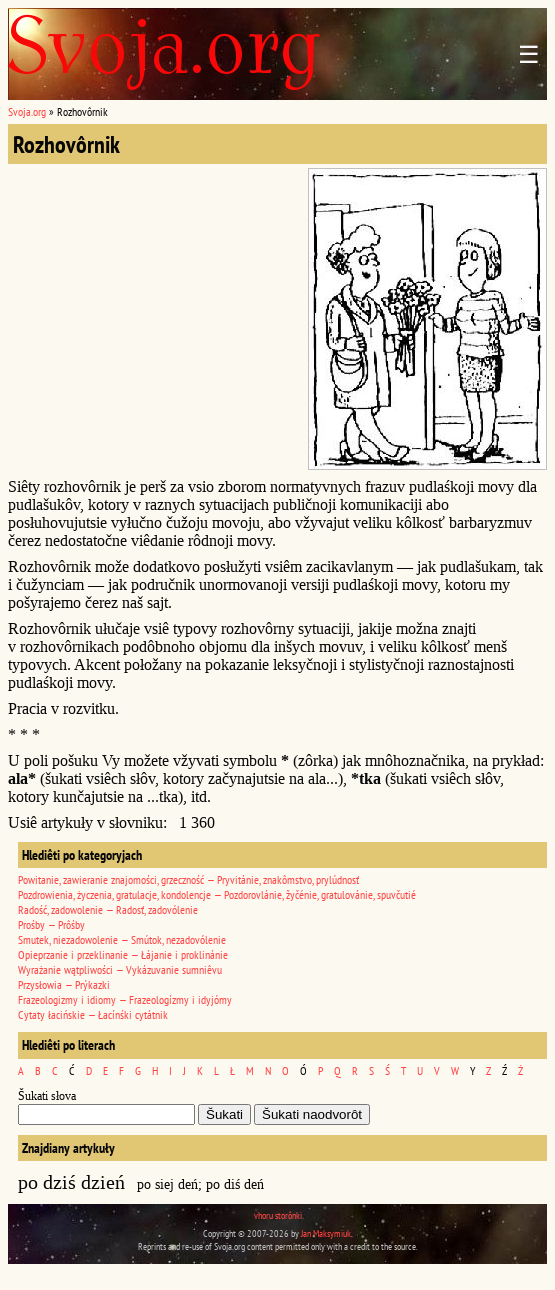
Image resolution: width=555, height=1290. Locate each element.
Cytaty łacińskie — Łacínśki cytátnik (93, 1014)
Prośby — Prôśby (51, 924)
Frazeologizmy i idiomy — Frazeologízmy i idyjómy (125, 999)
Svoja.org (27, 111)
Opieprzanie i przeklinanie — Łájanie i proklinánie (123, 954)
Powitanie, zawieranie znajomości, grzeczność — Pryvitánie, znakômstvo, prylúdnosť (188, 879)
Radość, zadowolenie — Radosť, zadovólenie (108, 909)
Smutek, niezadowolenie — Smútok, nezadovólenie (122, 939)
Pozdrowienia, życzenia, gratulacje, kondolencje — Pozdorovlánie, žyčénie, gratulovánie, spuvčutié (217, 894)
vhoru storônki (278, 1215)
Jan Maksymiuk (326, 1233)
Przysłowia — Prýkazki (64, 984)
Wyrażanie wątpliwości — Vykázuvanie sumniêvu (120, 969)
